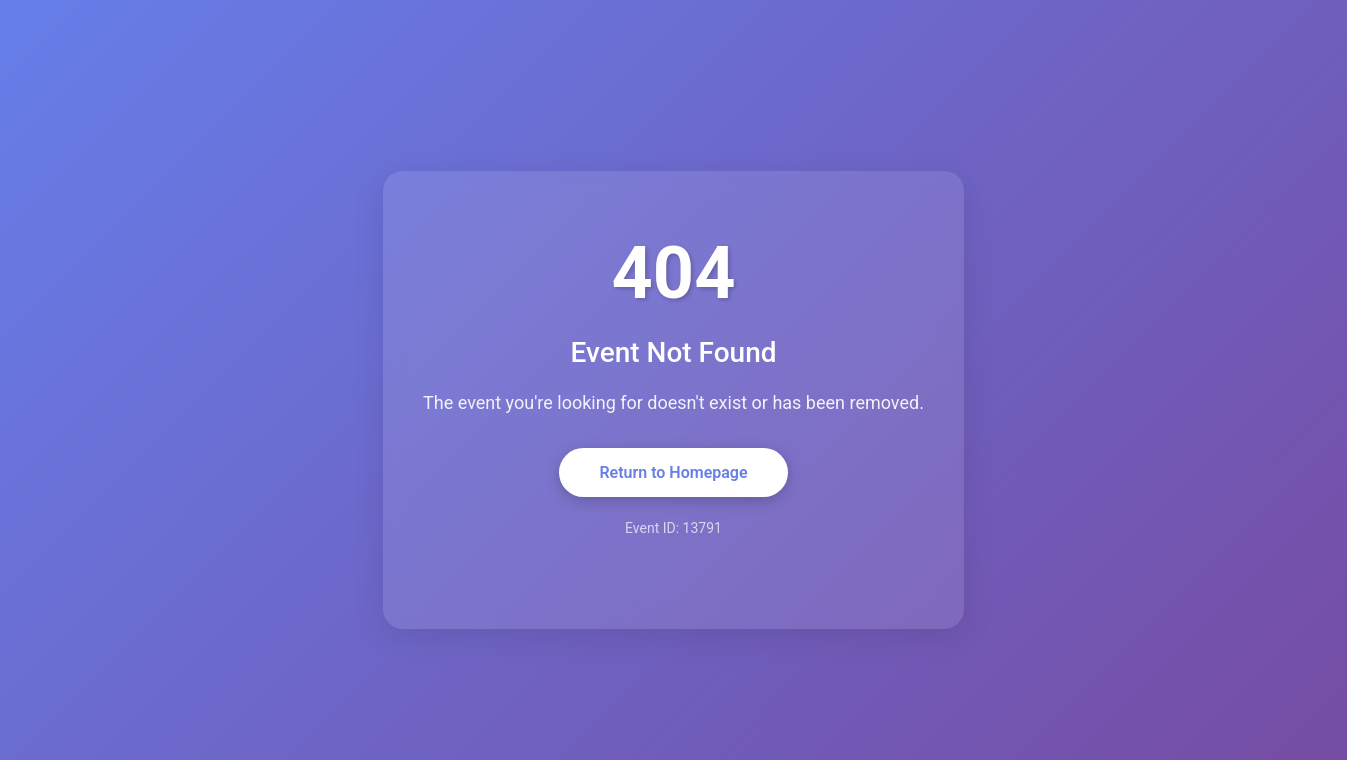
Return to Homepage (673, 472)
